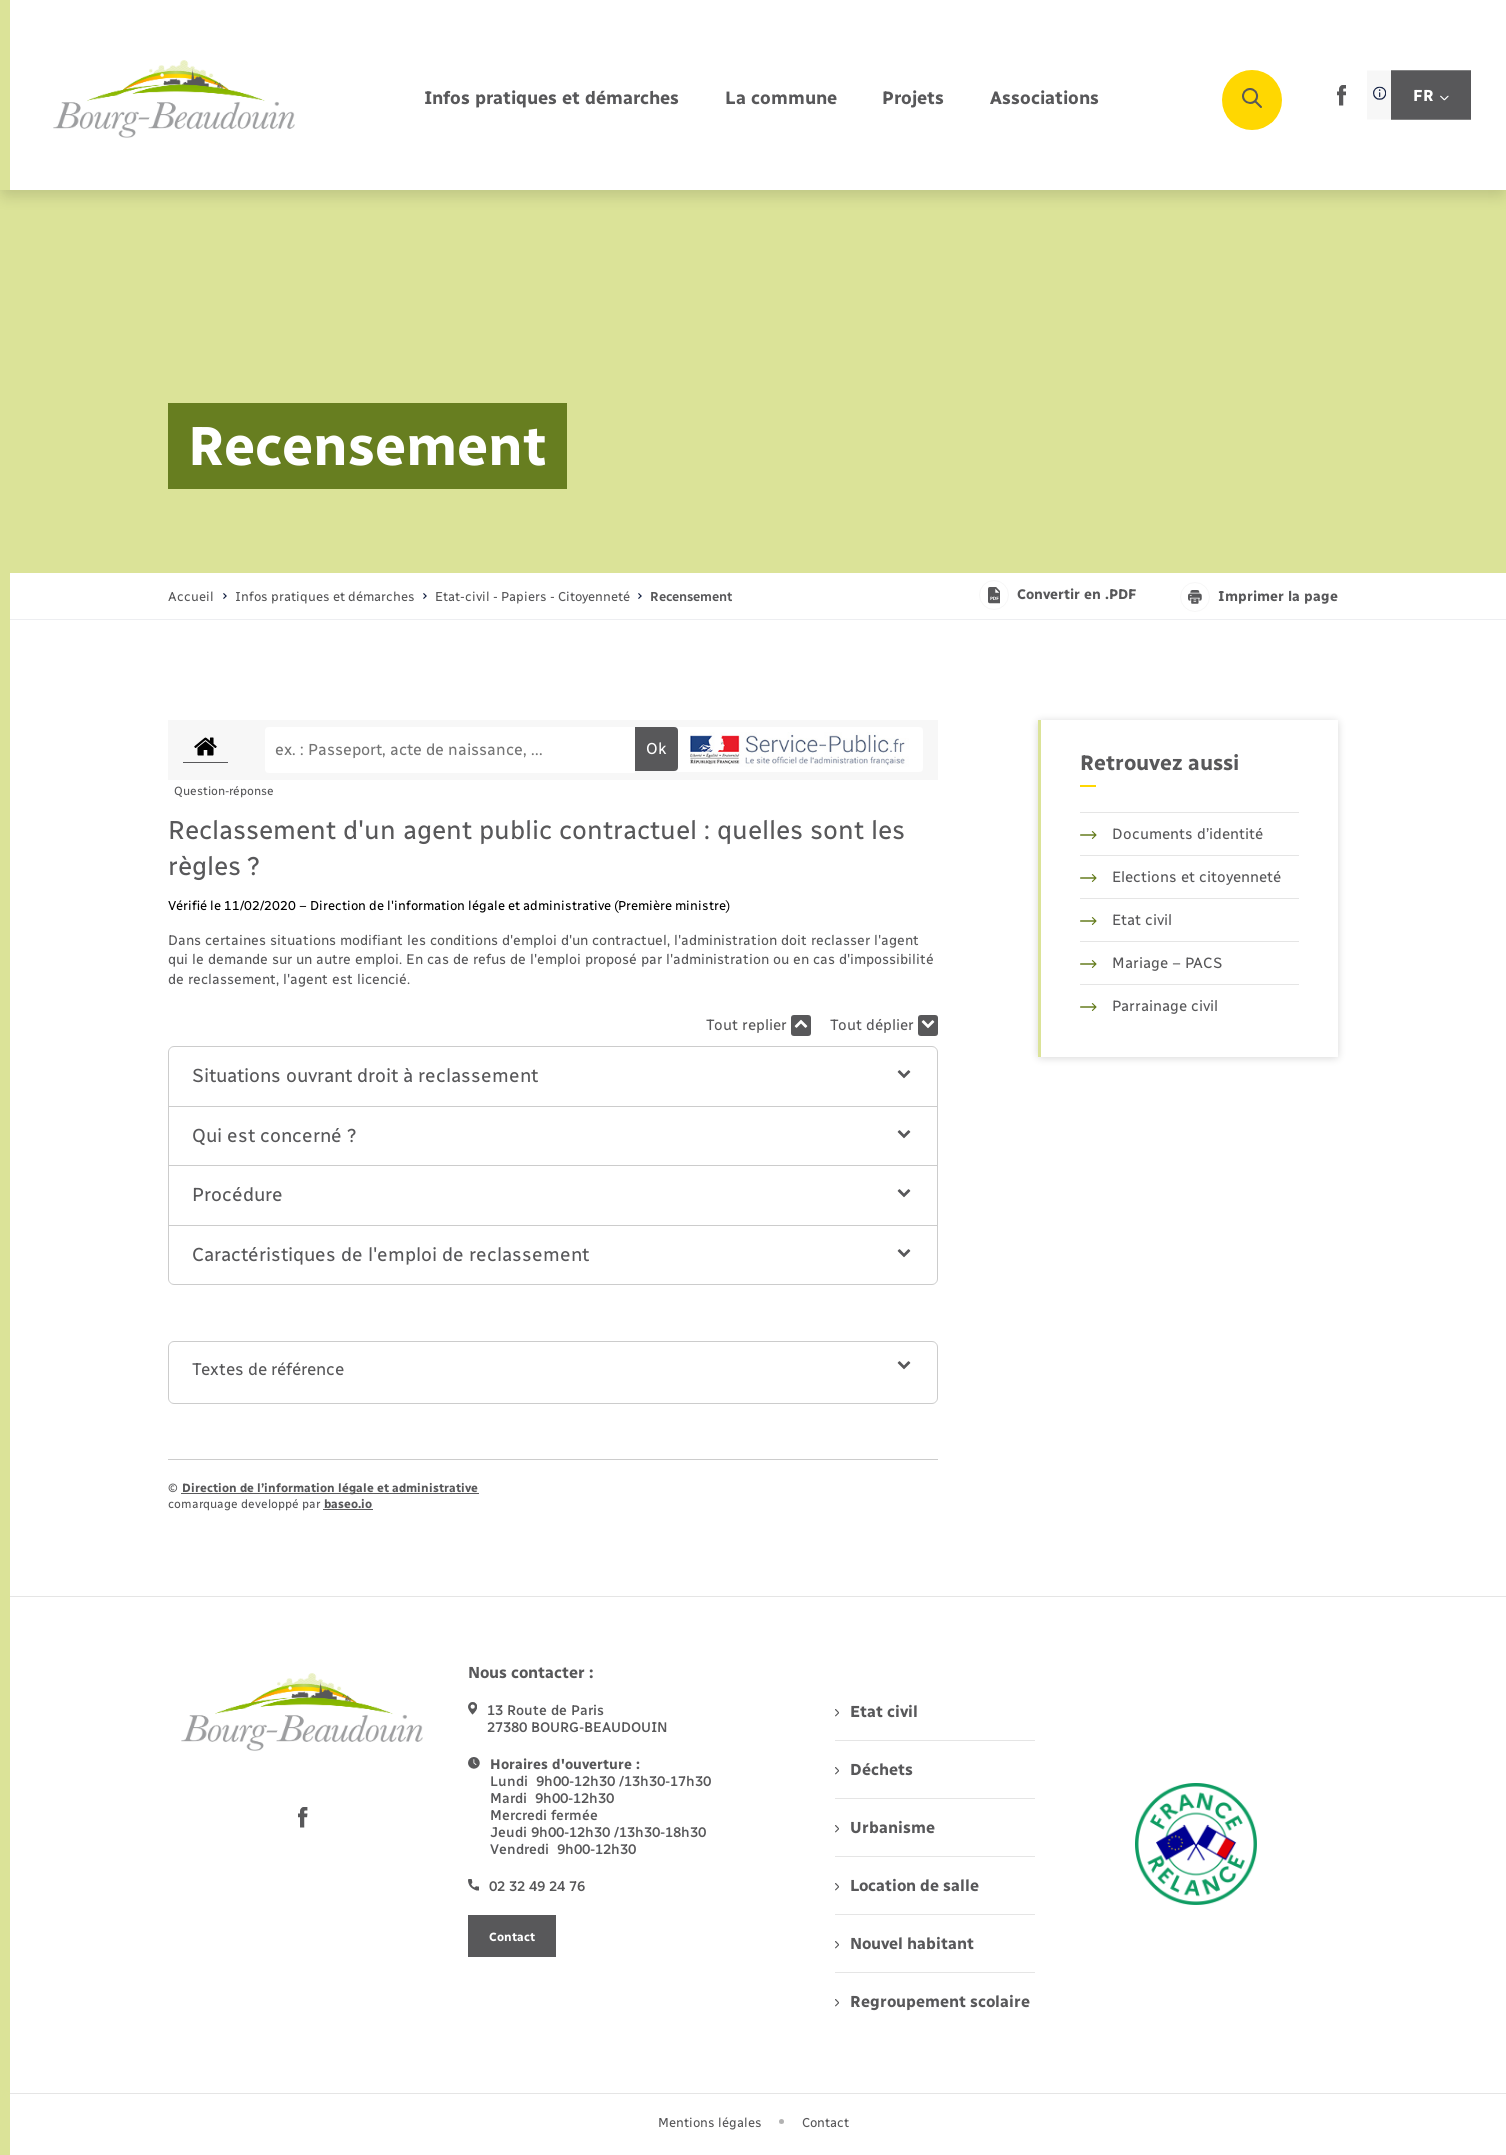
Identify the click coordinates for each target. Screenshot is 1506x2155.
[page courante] (691, 596)
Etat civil (1126, 920)
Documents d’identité (1171, 834)
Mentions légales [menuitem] (710, 2122)
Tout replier (758, 1025)
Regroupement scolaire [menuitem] (932, 2001)
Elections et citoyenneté (1180, 877)
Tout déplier (884, 1025)
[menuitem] (551, 99)
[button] (553, 1076)
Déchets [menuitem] (874, 1769)
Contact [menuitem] (825, 2122)
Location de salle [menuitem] (907, 1885)
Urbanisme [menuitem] (885, 1827)
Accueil (191, 596)
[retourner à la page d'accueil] (175, 100)
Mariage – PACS (1151, 963)
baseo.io (348, 1504)
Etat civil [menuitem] (876, 1711)
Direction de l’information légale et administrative (330, 1488)
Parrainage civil (1149, 1006)
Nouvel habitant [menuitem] (904, 1943)
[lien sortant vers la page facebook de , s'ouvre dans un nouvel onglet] (1341, 101)
